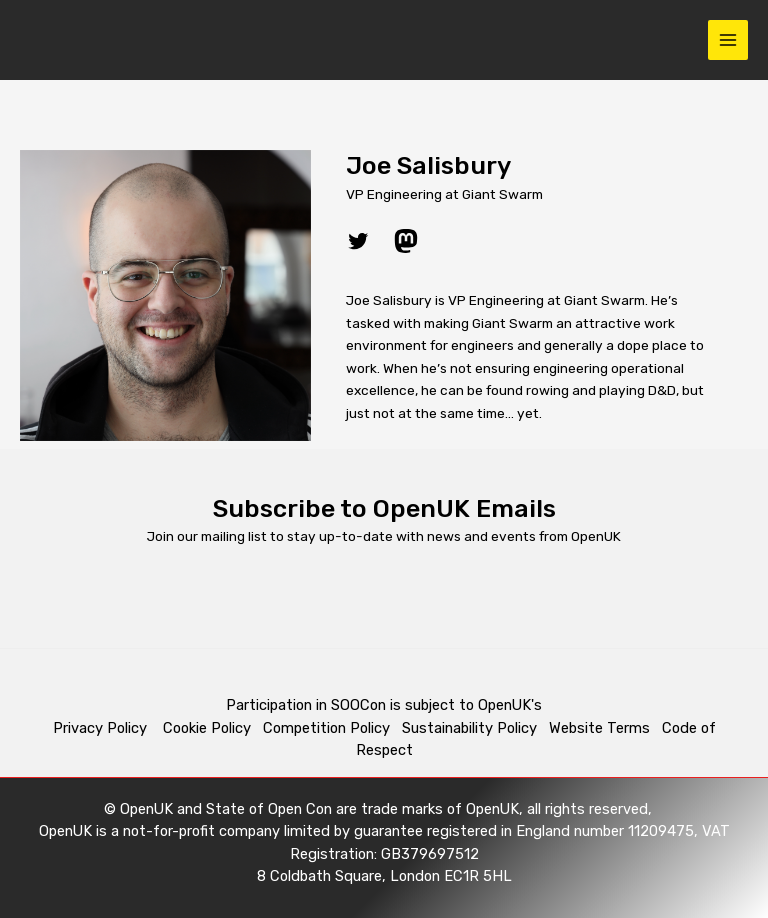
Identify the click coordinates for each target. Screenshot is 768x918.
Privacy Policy (102, 728)
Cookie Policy (207, 728)
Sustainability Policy (469, 728)
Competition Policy (332, 728)
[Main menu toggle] (728, 40)
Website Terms (599, 728)
